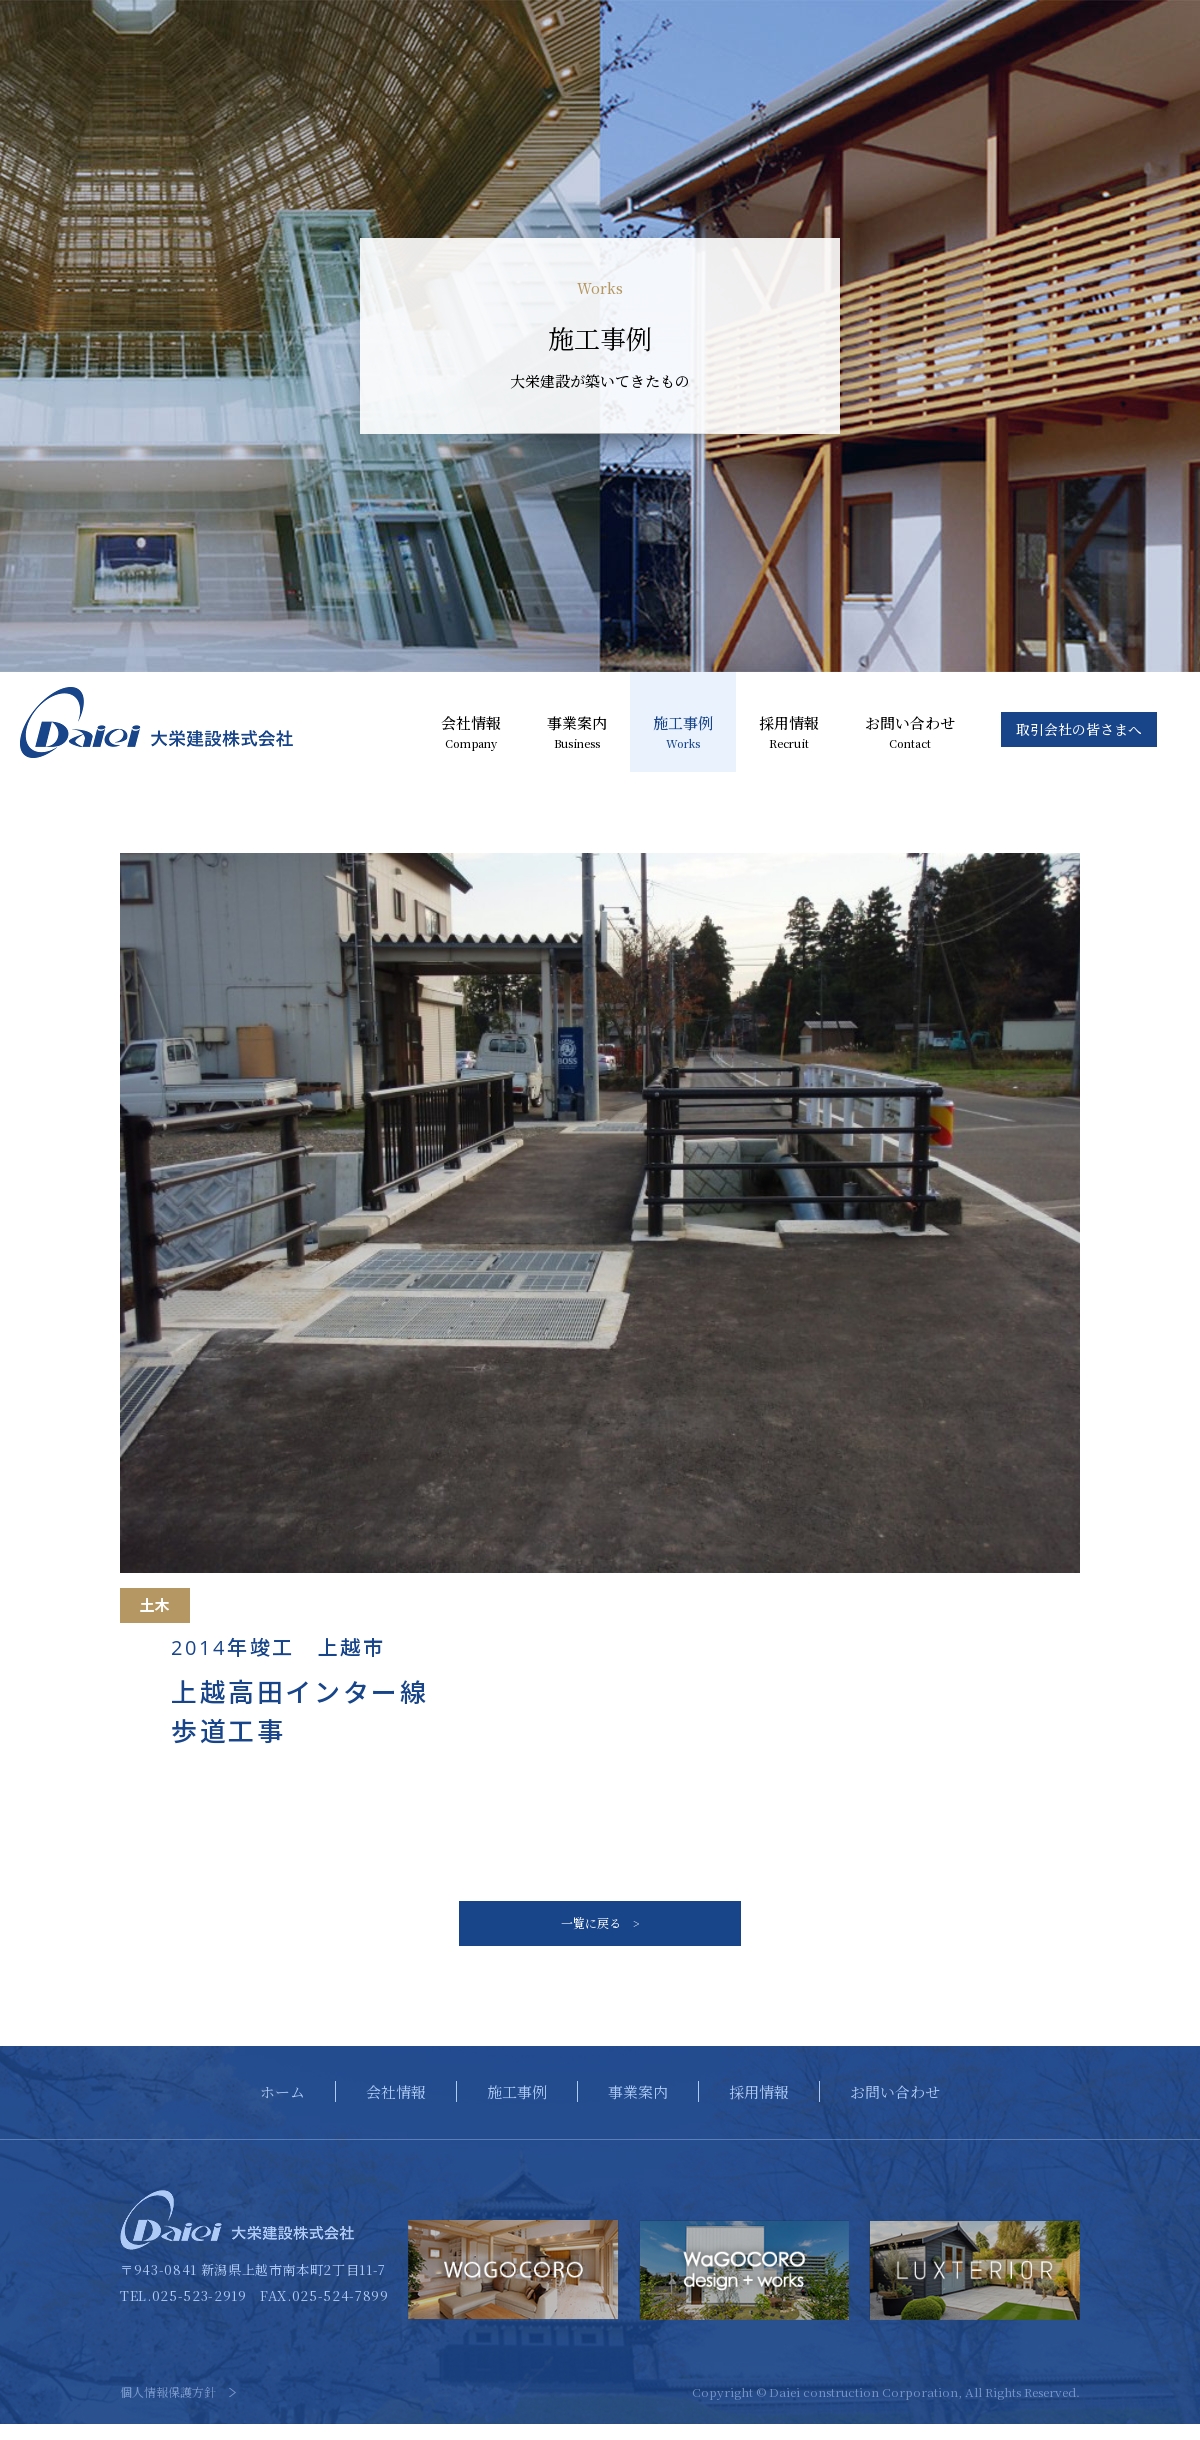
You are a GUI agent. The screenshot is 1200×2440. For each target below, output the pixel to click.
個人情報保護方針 (168, 2407)
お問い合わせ (910, 733)
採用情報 (789, 733)
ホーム (282, 2106)
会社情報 (471, 733)
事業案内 (577, 733)
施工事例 (683, 733)
